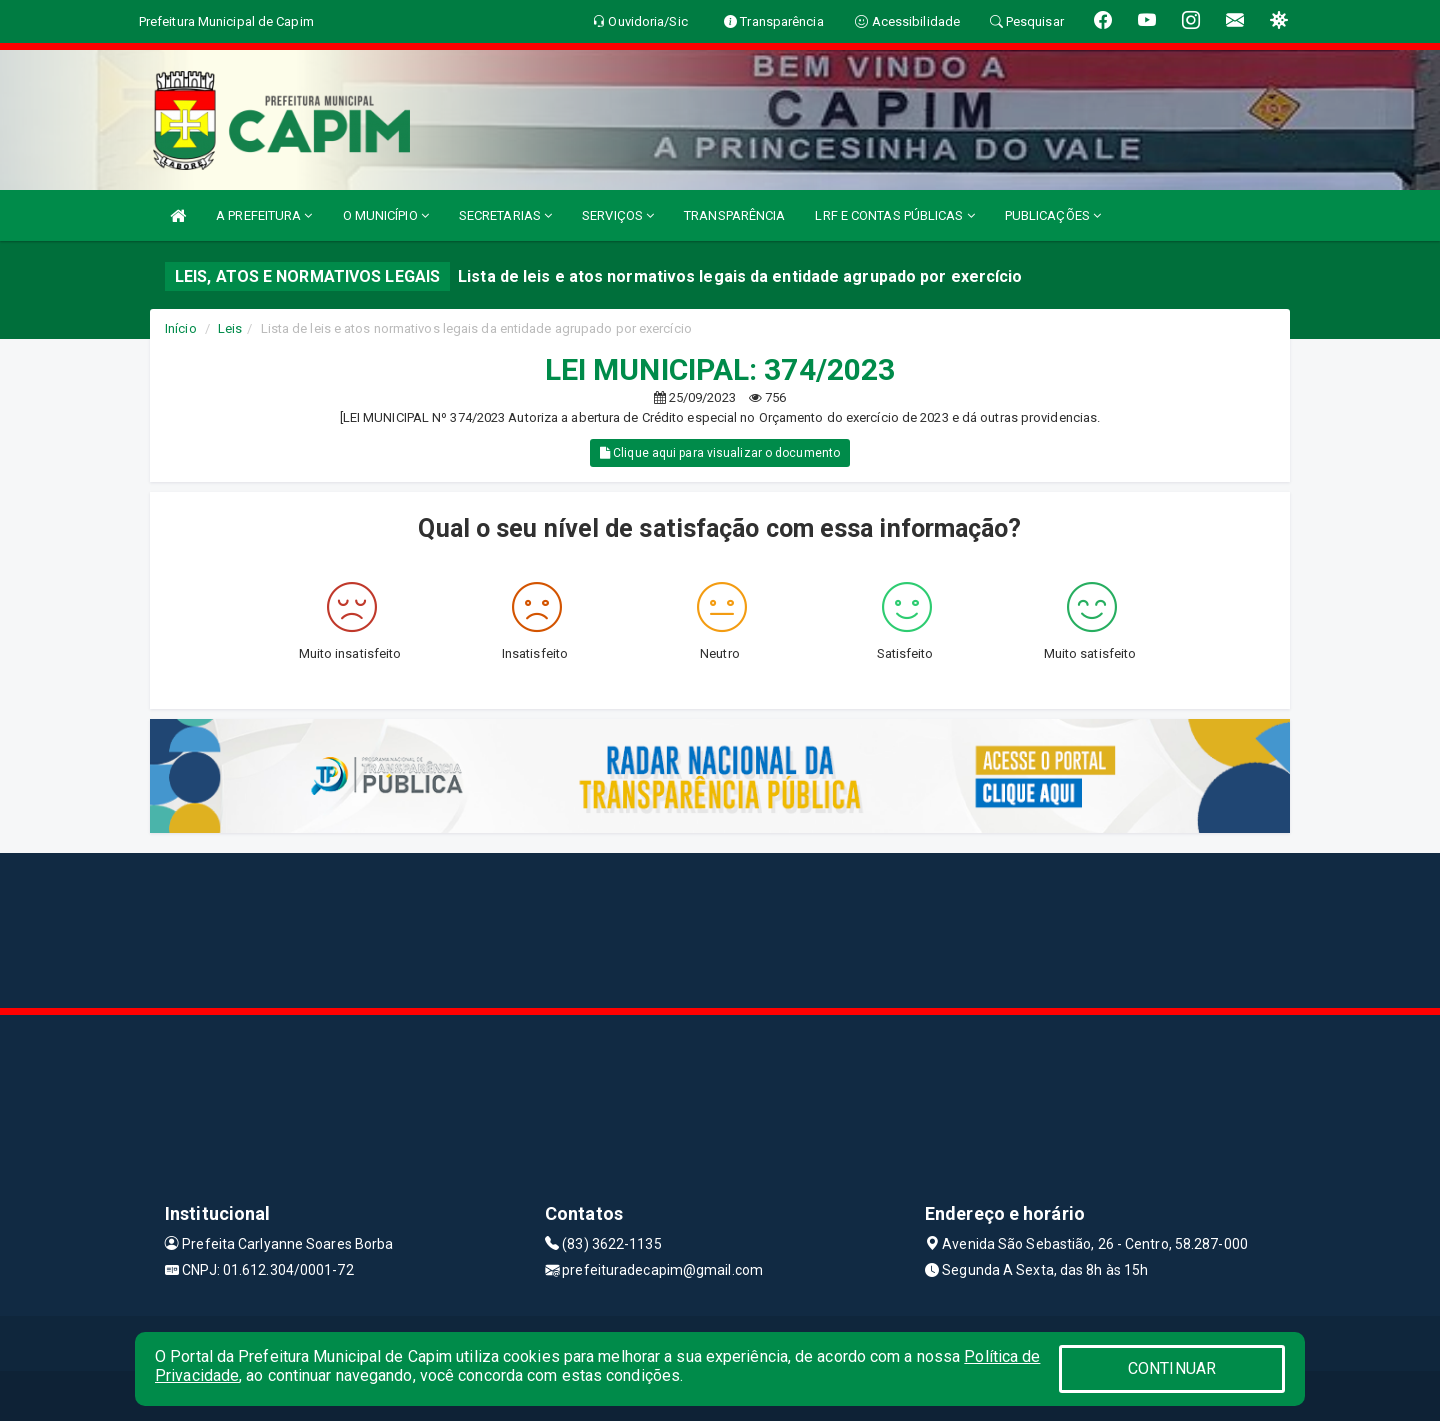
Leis (230, 328)
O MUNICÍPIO (386, 215)
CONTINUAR (1172, 1368)
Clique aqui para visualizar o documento (720, 453)
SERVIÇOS (618, 215)
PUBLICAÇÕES (1053, 215)
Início (181, 328)
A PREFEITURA (264, 215)
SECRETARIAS (505, 215)
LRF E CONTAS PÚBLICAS (894, 215)
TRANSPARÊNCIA (734, 215)
